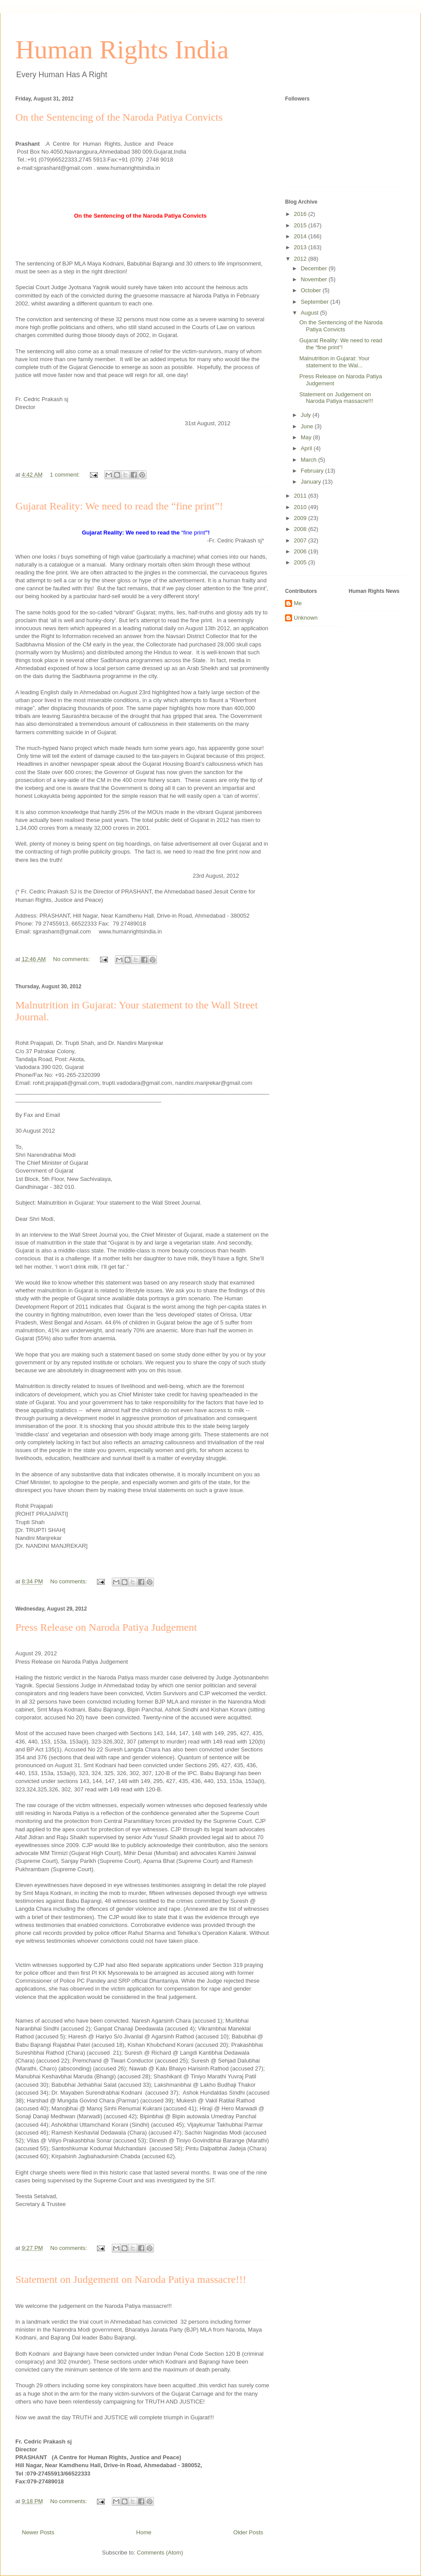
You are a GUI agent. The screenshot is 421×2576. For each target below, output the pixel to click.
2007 (301, 540)
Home (144, 2532)
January (312, 481)
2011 (301, 495)
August (310, 312)
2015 (301, 225)
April (307, 448)
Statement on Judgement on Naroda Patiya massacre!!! (130, 2279)
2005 (301, 562)
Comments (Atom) (160, 2552)
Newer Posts (38, 2532)
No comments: (72, 959)
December (315, 268)
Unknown (306, 617)
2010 (301, 507)
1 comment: (66, 474)
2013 (301, 247)
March (309, 459)
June (308, 426)
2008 (301, 529)
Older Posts (248, 2532)
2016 (301, 214)
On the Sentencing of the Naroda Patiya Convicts (119, 117)
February (313, 470)
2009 (301, 518)
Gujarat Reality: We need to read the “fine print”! (119, 506)
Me (298, 603)
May (307, 437)
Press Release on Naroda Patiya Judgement (106, 1627)
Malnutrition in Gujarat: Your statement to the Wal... (334, 362)
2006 (301, 551)
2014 (301, 236)
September (315, 301)
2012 (301, 258)
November (315, 279)
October (312, 290)
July (307, 415)
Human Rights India (122, 49)
